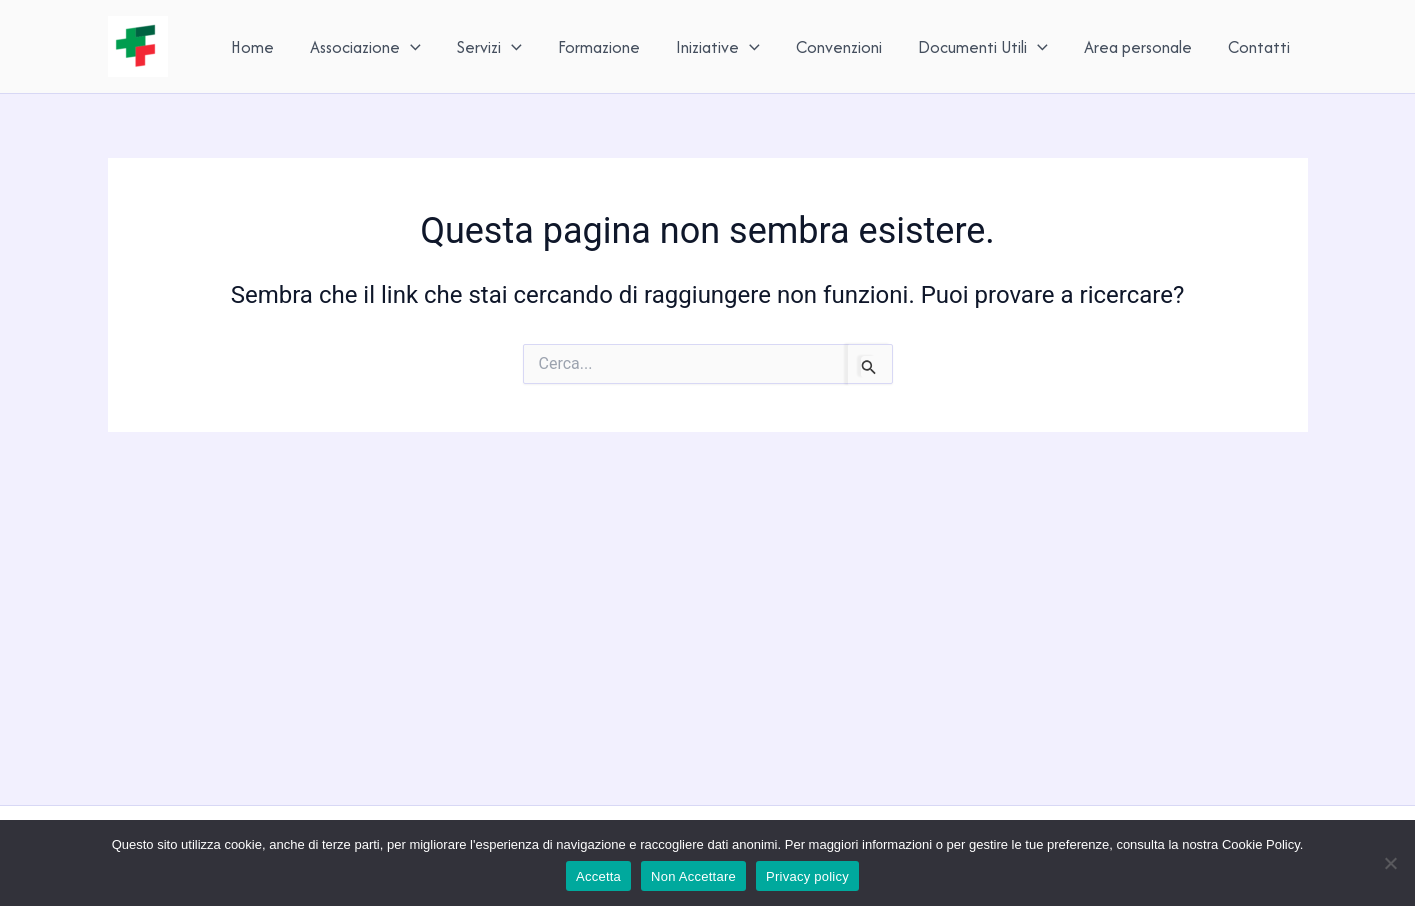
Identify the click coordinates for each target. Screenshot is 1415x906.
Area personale (1138, 47)
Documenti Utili (983, 47)
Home (252, 47)
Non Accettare (693, 876)
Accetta (598, 876)
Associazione (365, 47)
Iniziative (718, 47)
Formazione (599, 47)
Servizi (489, 47)
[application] (410, 47)
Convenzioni (839, 47)
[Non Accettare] (1390, 863)
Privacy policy (807, 876)
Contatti (1259, 47)
